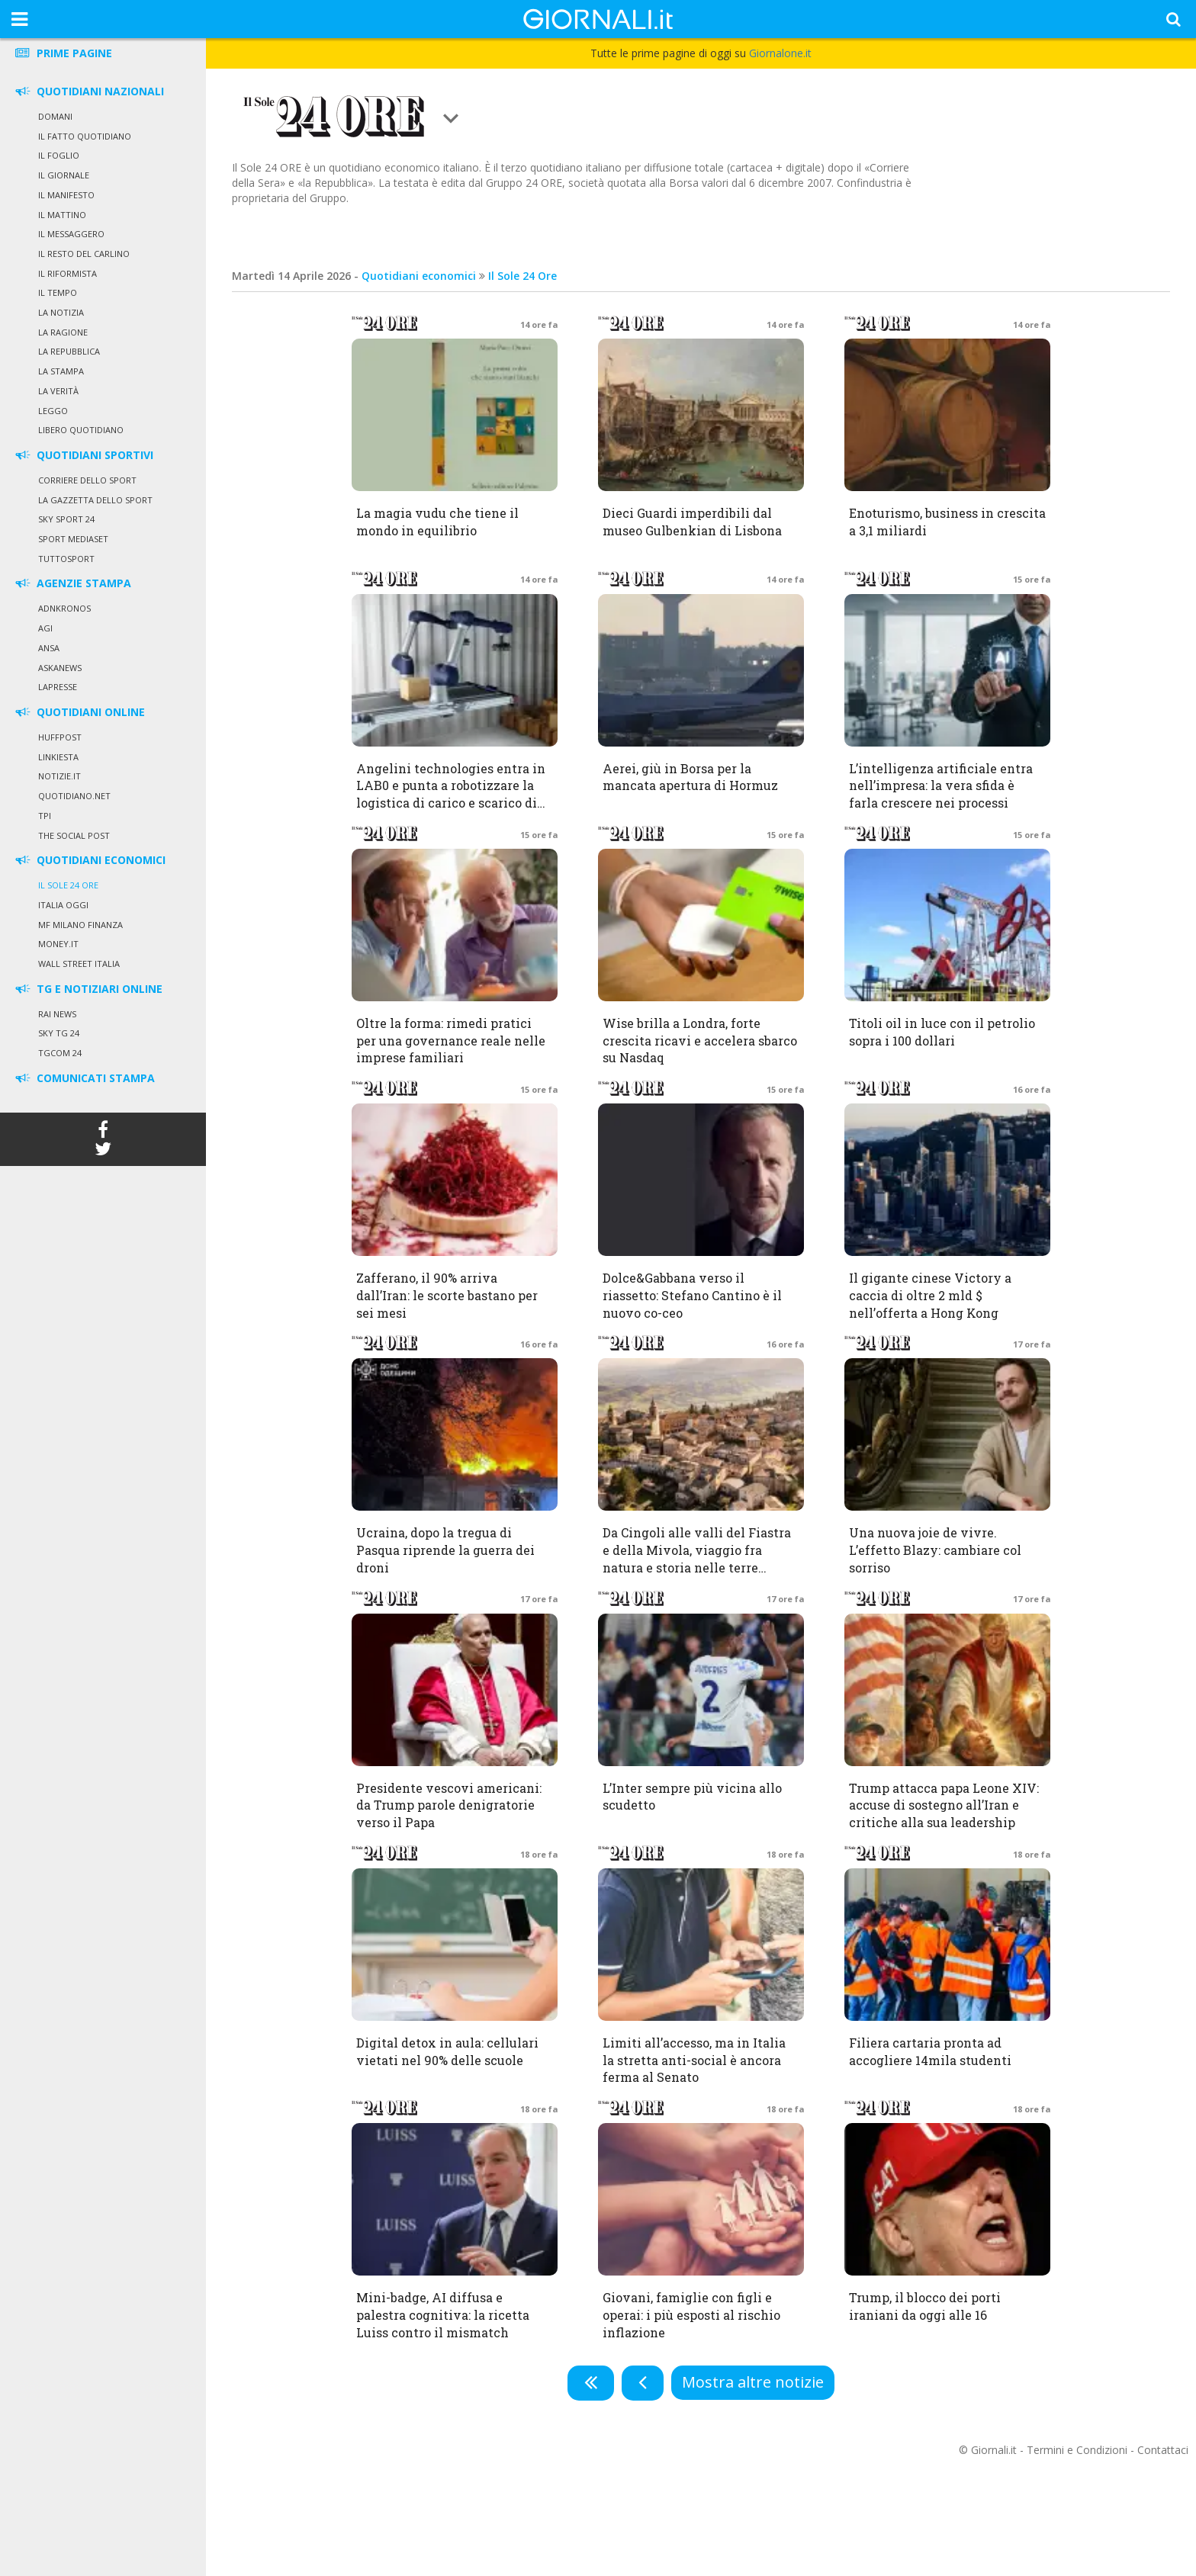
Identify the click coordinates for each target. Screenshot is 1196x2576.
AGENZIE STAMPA (72, 583)
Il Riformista (67, 273)
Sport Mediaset (73, 538)
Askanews (60, 667)
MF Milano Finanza (80, 924)
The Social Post (74, 835)
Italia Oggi (63, 905)
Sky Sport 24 (66, 519)
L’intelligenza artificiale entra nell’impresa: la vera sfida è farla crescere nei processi (941, 785)
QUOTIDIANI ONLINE (79, 712)
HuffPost (60, 737)
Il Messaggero (71, 233)
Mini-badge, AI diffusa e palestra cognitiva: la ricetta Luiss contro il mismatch (442, 2314)
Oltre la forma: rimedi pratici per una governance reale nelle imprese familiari (450, 1040)
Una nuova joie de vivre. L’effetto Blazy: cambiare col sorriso (935, 1549)
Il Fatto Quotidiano (84, 136)
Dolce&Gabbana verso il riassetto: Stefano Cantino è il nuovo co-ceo (692, 1295)
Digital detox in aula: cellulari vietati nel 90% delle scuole (447, 2051)
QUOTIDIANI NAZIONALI (88, 91)
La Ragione (63, 332)
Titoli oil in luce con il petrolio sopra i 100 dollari (942, 1032)
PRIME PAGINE (62, 53)
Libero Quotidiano (81, 429)
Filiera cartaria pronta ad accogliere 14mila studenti (930, 2051)
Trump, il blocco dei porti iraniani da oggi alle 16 (925, 2306)
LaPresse (57, 686)
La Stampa (61, 371)
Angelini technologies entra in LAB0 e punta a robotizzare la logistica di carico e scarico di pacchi (450, 794)
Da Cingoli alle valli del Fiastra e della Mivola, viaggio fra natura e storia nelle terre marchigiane (697, 1558)
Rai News (57, 1014)
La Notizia (61, 312)
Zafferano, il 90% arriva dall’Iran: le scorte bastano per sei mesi (447, 1295)
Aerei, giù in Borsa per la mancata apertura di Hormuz (690, 777)
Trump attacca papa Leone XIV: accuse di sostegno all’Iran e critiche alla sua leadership (944, 1805)
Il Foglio (58, 155)
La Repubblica (69, 351)
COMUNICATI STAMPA (84, 1078)
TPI (44, 815)
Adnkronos (64, 608)
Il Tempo (57, 292)
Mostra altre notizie (753, 2382)
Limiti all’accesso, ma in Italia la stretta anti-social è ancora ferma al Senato (694, 2060)
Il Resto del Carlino (84, 253)
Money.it (58, 943)
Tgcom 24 (60, 1052)
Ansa (48, 648)
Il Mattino (62, 214)
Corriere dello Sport (87, 480)
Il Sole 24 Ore (68, 885)
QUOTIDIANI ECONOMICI (89, 860)
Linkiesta (58, 757)
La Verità (58, 391)
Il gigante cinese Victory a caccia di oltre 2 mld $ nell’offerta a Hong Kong (930, 1295)
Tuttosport (66, 558)
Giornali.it (994, 2450)
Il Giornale (63, 175)
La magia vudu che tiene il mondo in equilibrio (437, 521)
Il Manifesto (66, 195)
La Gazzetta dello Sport (95, 500)
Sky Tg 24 (58, 1033)
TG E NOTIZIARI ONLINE (87, 988)
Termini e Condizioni (1077, 2450)
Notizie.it (59, 776)
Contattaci (1162, 2450)
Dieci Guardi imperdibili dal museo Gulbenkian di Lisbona (692, 521)
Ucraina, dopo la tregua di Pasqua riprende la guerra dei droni (445, 1549)
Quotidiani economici (419, 275)
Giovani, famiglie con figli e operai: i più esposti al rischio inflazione (691, 2314)
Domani (55, 116)
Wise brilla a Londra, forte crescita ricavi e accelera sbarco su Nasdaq (700, 1040)
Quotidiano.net (74, 795)
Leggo (53, 410)
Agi (45, 628)
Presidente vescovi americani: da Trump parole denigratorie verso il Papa (449, 1805)
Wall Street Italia (79, 963)
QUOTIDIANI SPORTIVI (83, 455)
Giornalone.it (780, 53)
